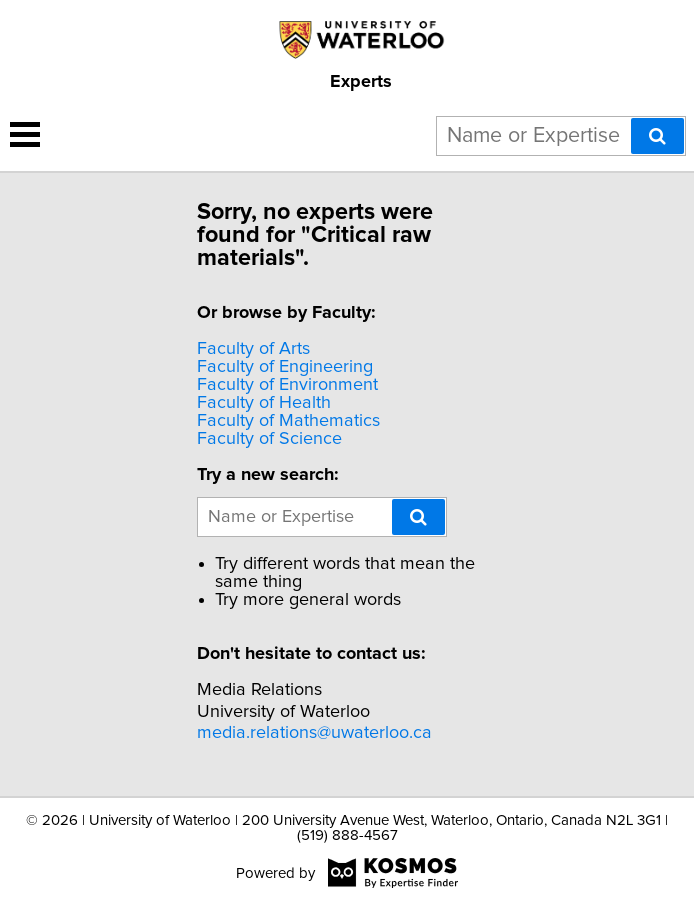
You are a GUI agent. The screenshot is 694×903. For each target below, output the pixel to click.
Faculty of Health (264, 403)
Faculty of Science (269, 439)
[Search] (657, 136)
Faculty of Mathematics (288, 421)
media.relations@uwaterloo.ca (314, 733)
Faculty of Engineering (285, 367)
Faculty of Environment (287, 385)
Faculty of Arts (253, 349)
